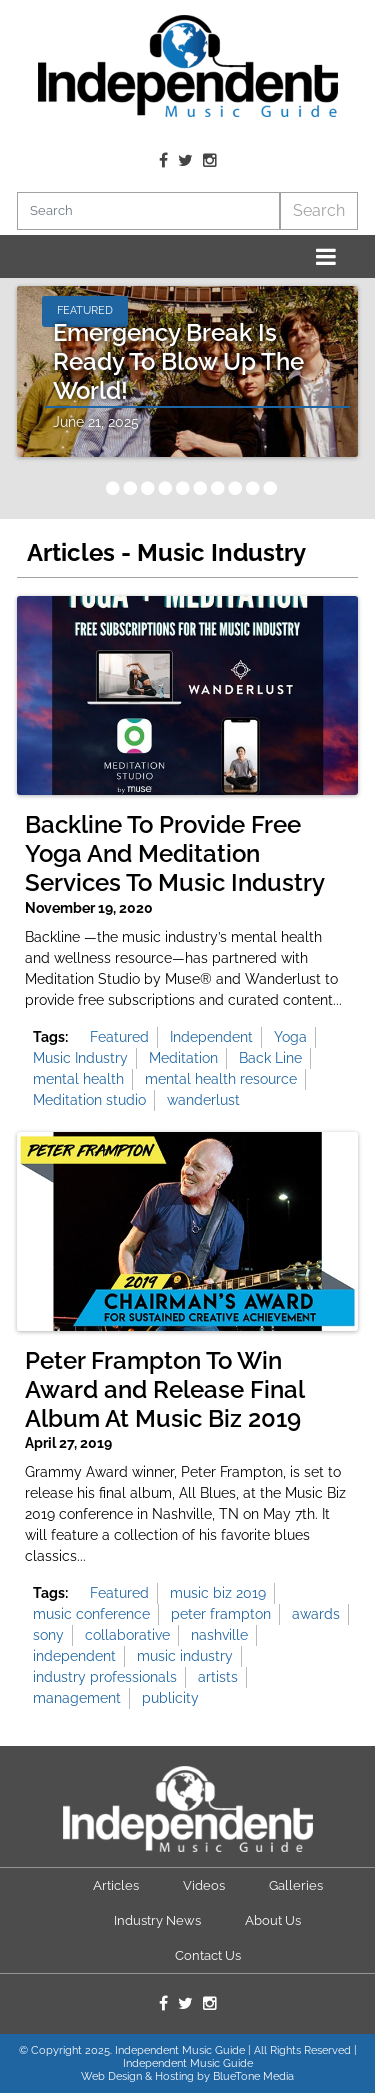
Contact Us (208, 1955)
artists (218, 1677)
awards (316, 1614)
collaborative (127, 1635)
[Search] (148, 211)
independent (74, 1656)
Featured (119, 1037)
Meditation (183, 1058)
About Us (273, 1920)
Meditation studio (89, 1100)
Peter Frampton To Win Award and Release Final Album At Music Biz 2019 (164, 1390)
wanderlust (203, 1100)
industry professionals (105, 1677)
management (77, 1698)
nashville (219, 1635)
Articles (116, 1885)
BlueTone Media (253, 2076)
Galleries (296, 1885)
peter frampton (221, 1614)
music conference (91, 1614)
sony (48, 1635)
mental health (78, 1079)
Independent (211, 1037)
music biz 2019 (218, 1593)
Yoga (290, 1037)
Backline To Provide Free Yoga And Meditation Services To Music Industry (175, 854)
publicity (170, 1698)
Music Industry (80, 1058)
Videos (204, 1885)
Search (319, 210)
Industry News (157, 1920)
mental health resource (221, 1079)
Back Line (270, 1058)
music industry (185, 1656)
